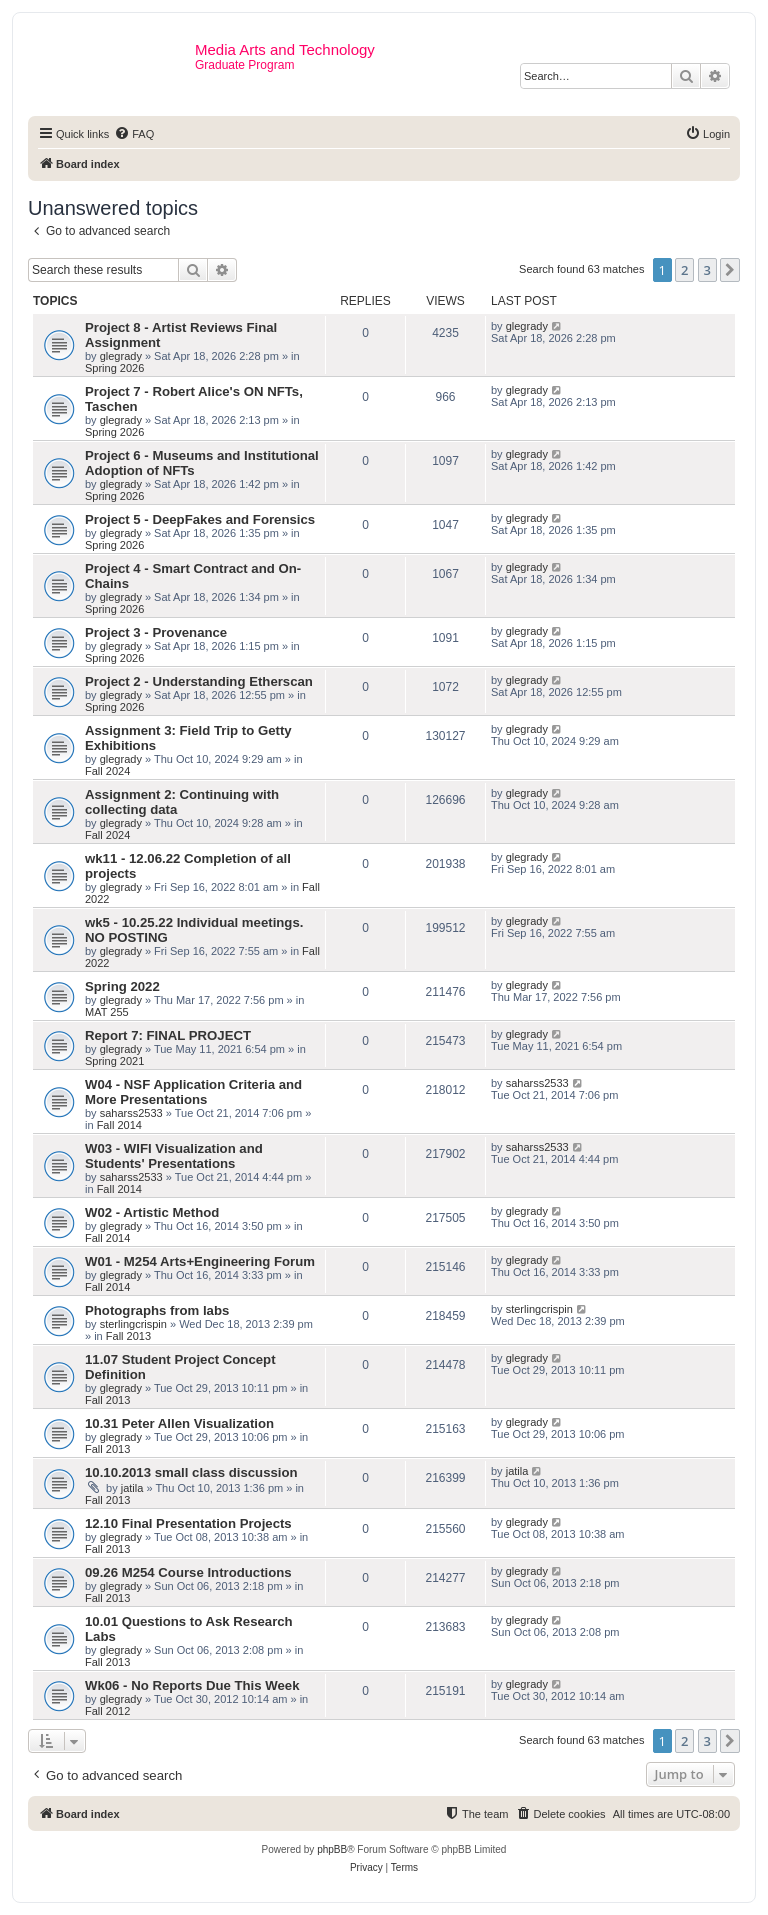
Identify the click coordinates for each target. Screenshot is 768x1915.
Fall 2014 (119, 1125)
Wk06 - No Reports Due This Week (192, 1685)
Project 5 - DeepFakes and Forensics (200, 519)
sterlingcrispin (133, 1324)
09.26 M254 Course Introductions (188, 1572)
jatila (132, 1488)
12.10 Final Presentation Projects (188, 1523)
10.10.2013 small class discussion (191, 1472)
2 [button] (684, 270)
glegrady (121, 356)
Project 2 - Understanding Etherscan (199, 681)
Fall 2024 (107, 771)
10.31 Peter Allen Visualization (179, 1423)
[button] (730, 270)
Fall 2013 (128, 1336)
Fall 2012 (107, 1711)
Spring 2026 (114, 368)
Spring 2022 (122, 986)
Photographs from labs (157, 1310)
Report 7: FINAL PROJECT (168, 1035)
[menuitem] (134, 134)
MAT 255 (107, 1012)
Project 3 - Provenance (156, 632)
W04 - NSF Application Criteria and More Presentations (193, 1092)
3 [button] (707, 270)
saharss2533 (131, 1113)
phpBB (332, 1849)
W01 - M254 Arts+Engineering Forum (200, 1261)
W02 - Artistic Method (152, 1212)
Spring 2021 (114, 1061)
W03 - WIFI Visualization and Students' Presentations (174, 1156)
